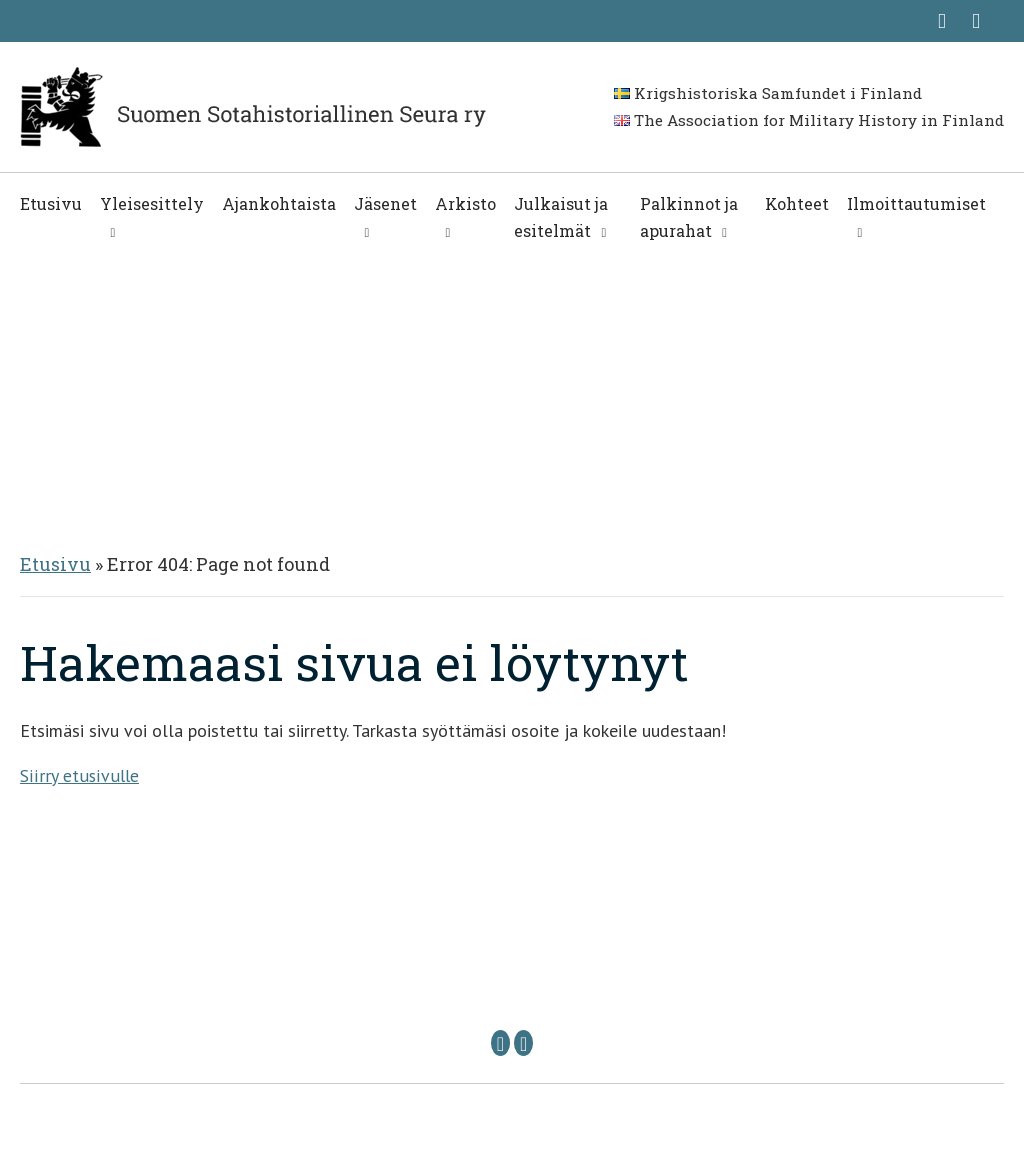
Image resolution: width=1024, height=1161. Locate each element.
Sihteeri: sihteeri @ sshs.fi (667, 984)
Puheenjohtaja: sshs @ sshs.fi (401, 984)
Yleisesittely (152, 203)
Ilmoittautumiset (916, 203)
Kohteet (797, 203)
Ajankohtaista (279, 203)
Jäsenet (385, 203)
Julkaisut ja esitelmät (561, 217)
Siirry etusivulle (78, 775)
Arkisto (465, 203)
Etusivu (51, 203)
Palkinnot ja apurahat (689, 217)
